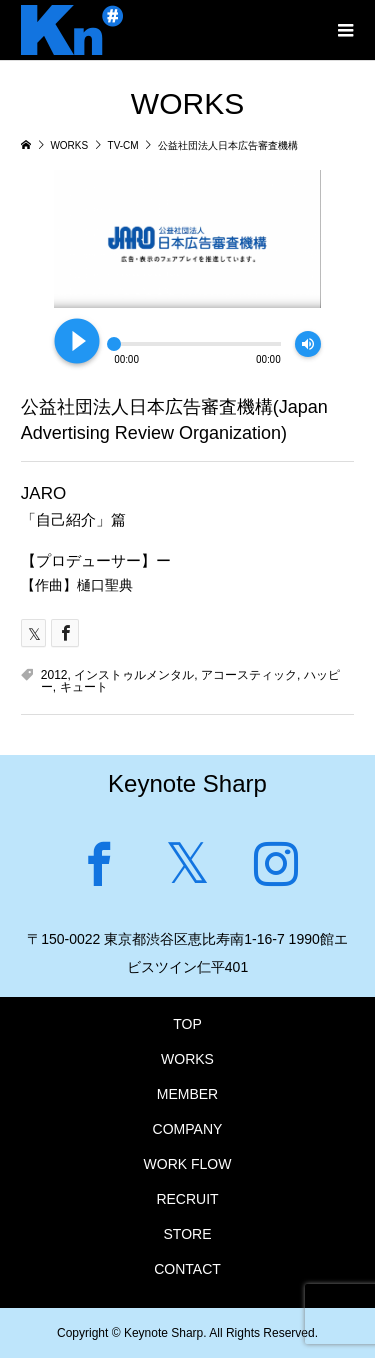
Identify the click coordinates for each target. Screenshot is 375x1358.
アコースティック (249, 675)
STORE (188, 1234)
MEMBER (187, 1094)
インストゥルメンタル (134, 675)
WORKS (187, 1059)
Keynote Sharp (187, 783)
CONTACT (187, 1269)
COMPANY (188, 1129)
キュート (84, 687)
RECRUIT (187, 1199)
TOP (187, 1024)
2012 (54, 675)
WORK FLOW (188, 1164)
